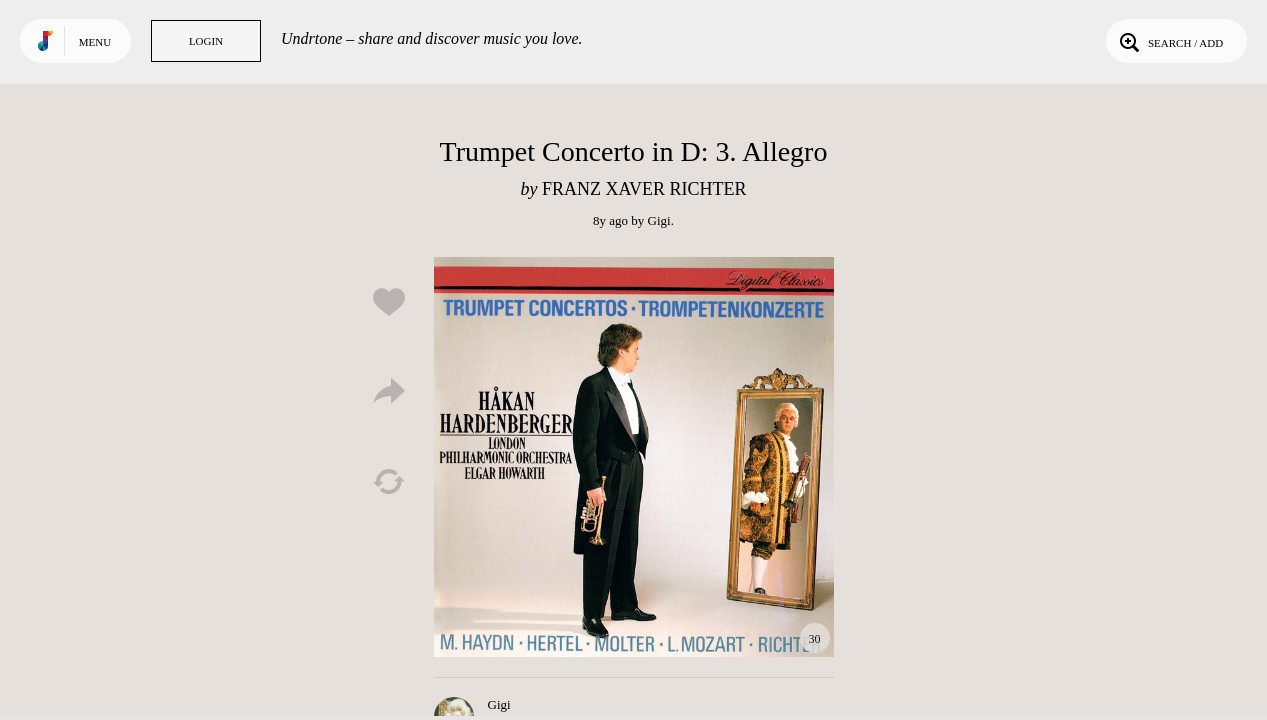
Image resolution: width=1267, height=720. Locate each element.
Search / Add (1169, 41)
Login (206, 41)
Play (634, 457)
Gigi (659, 220)
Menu (95, 42)
